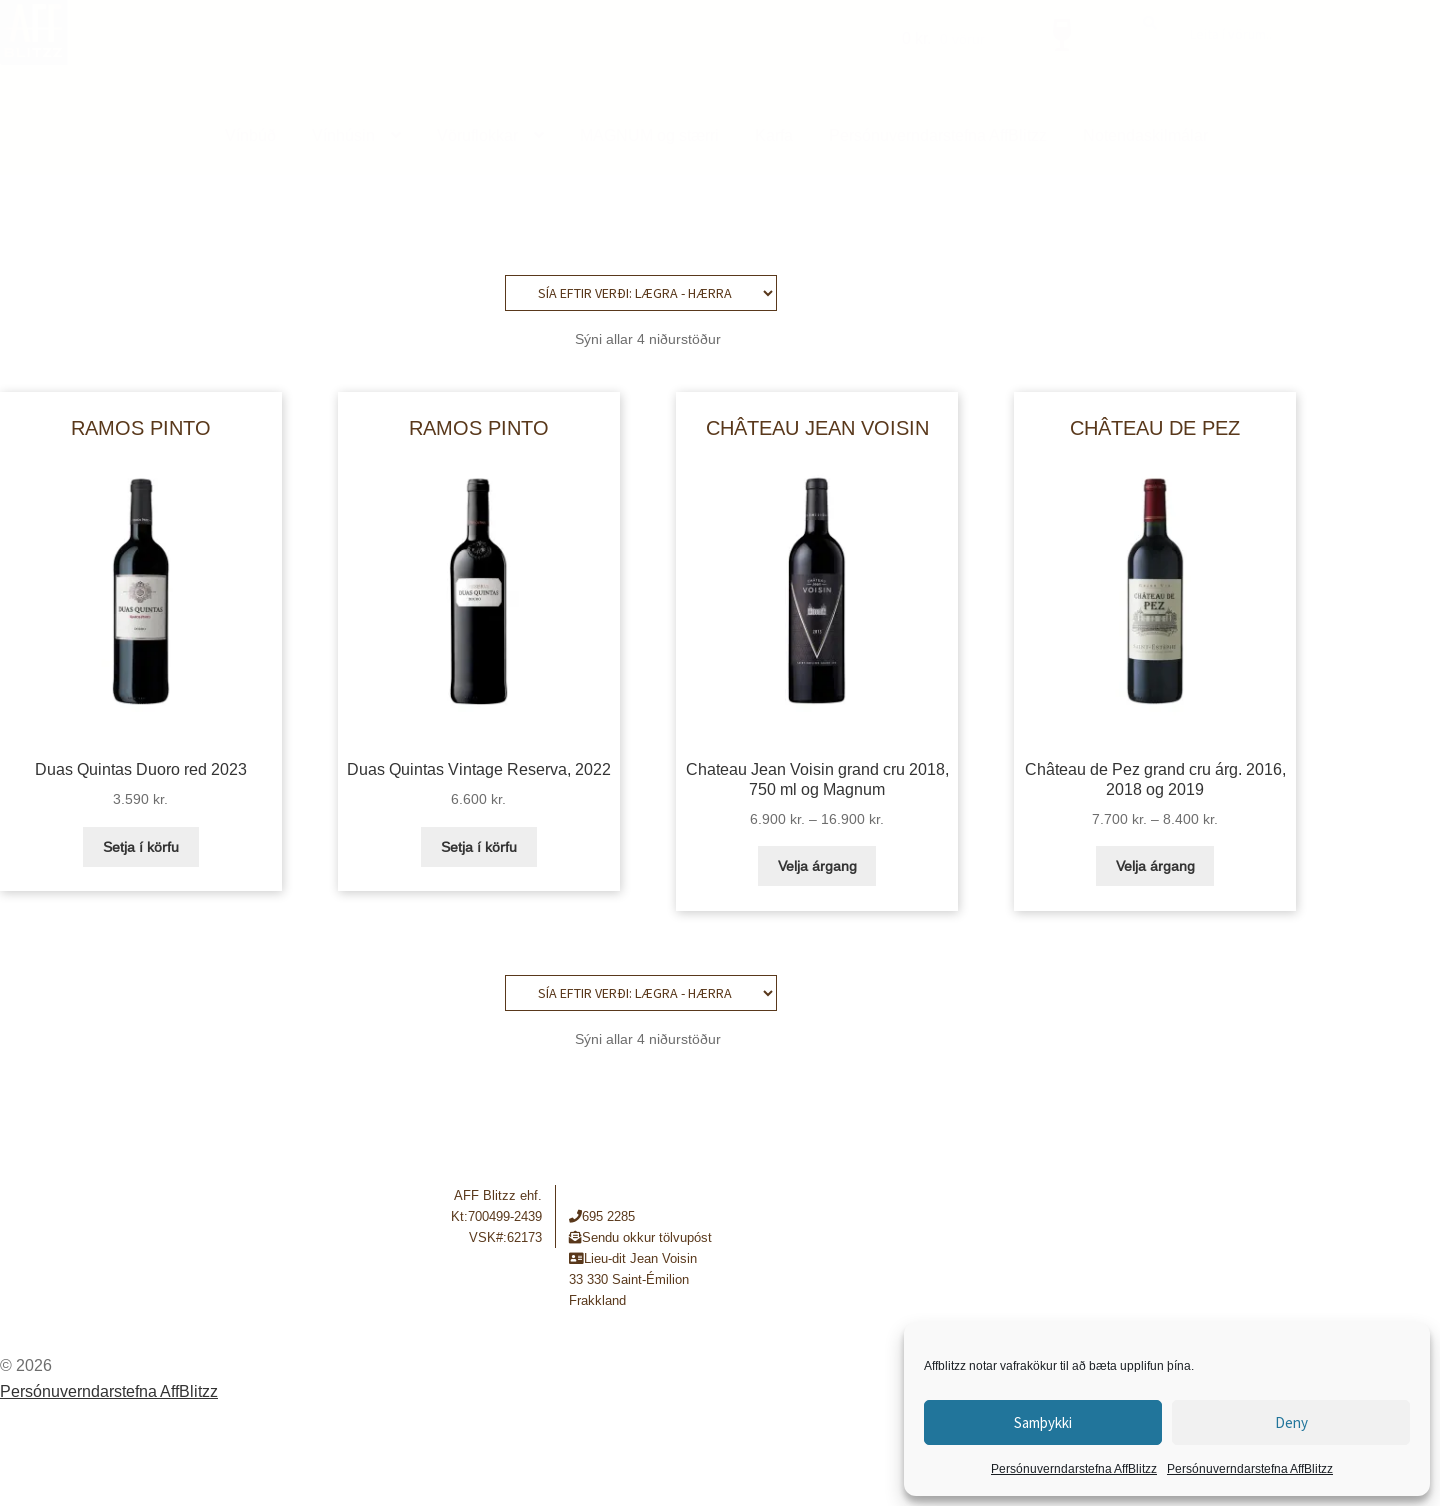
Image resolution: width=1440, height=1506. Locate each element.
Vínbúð (250, 135)
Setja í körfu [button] (141, 847)
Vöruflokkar (477, 135)
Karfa (774, 135)
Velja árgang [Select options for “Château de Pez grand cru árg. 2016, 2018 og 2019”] (1155, 866)
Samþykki (1043, 1422)
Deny (1291, 1422)
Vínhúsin (343, 135)
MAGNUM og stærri (649, 135)
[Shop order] (641, 293)
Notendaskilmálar (1145, 135)
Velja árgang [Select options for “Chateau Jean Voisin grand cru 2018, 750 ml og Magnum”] (817, 866)
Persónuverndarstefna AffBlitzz (1074, 1469)
